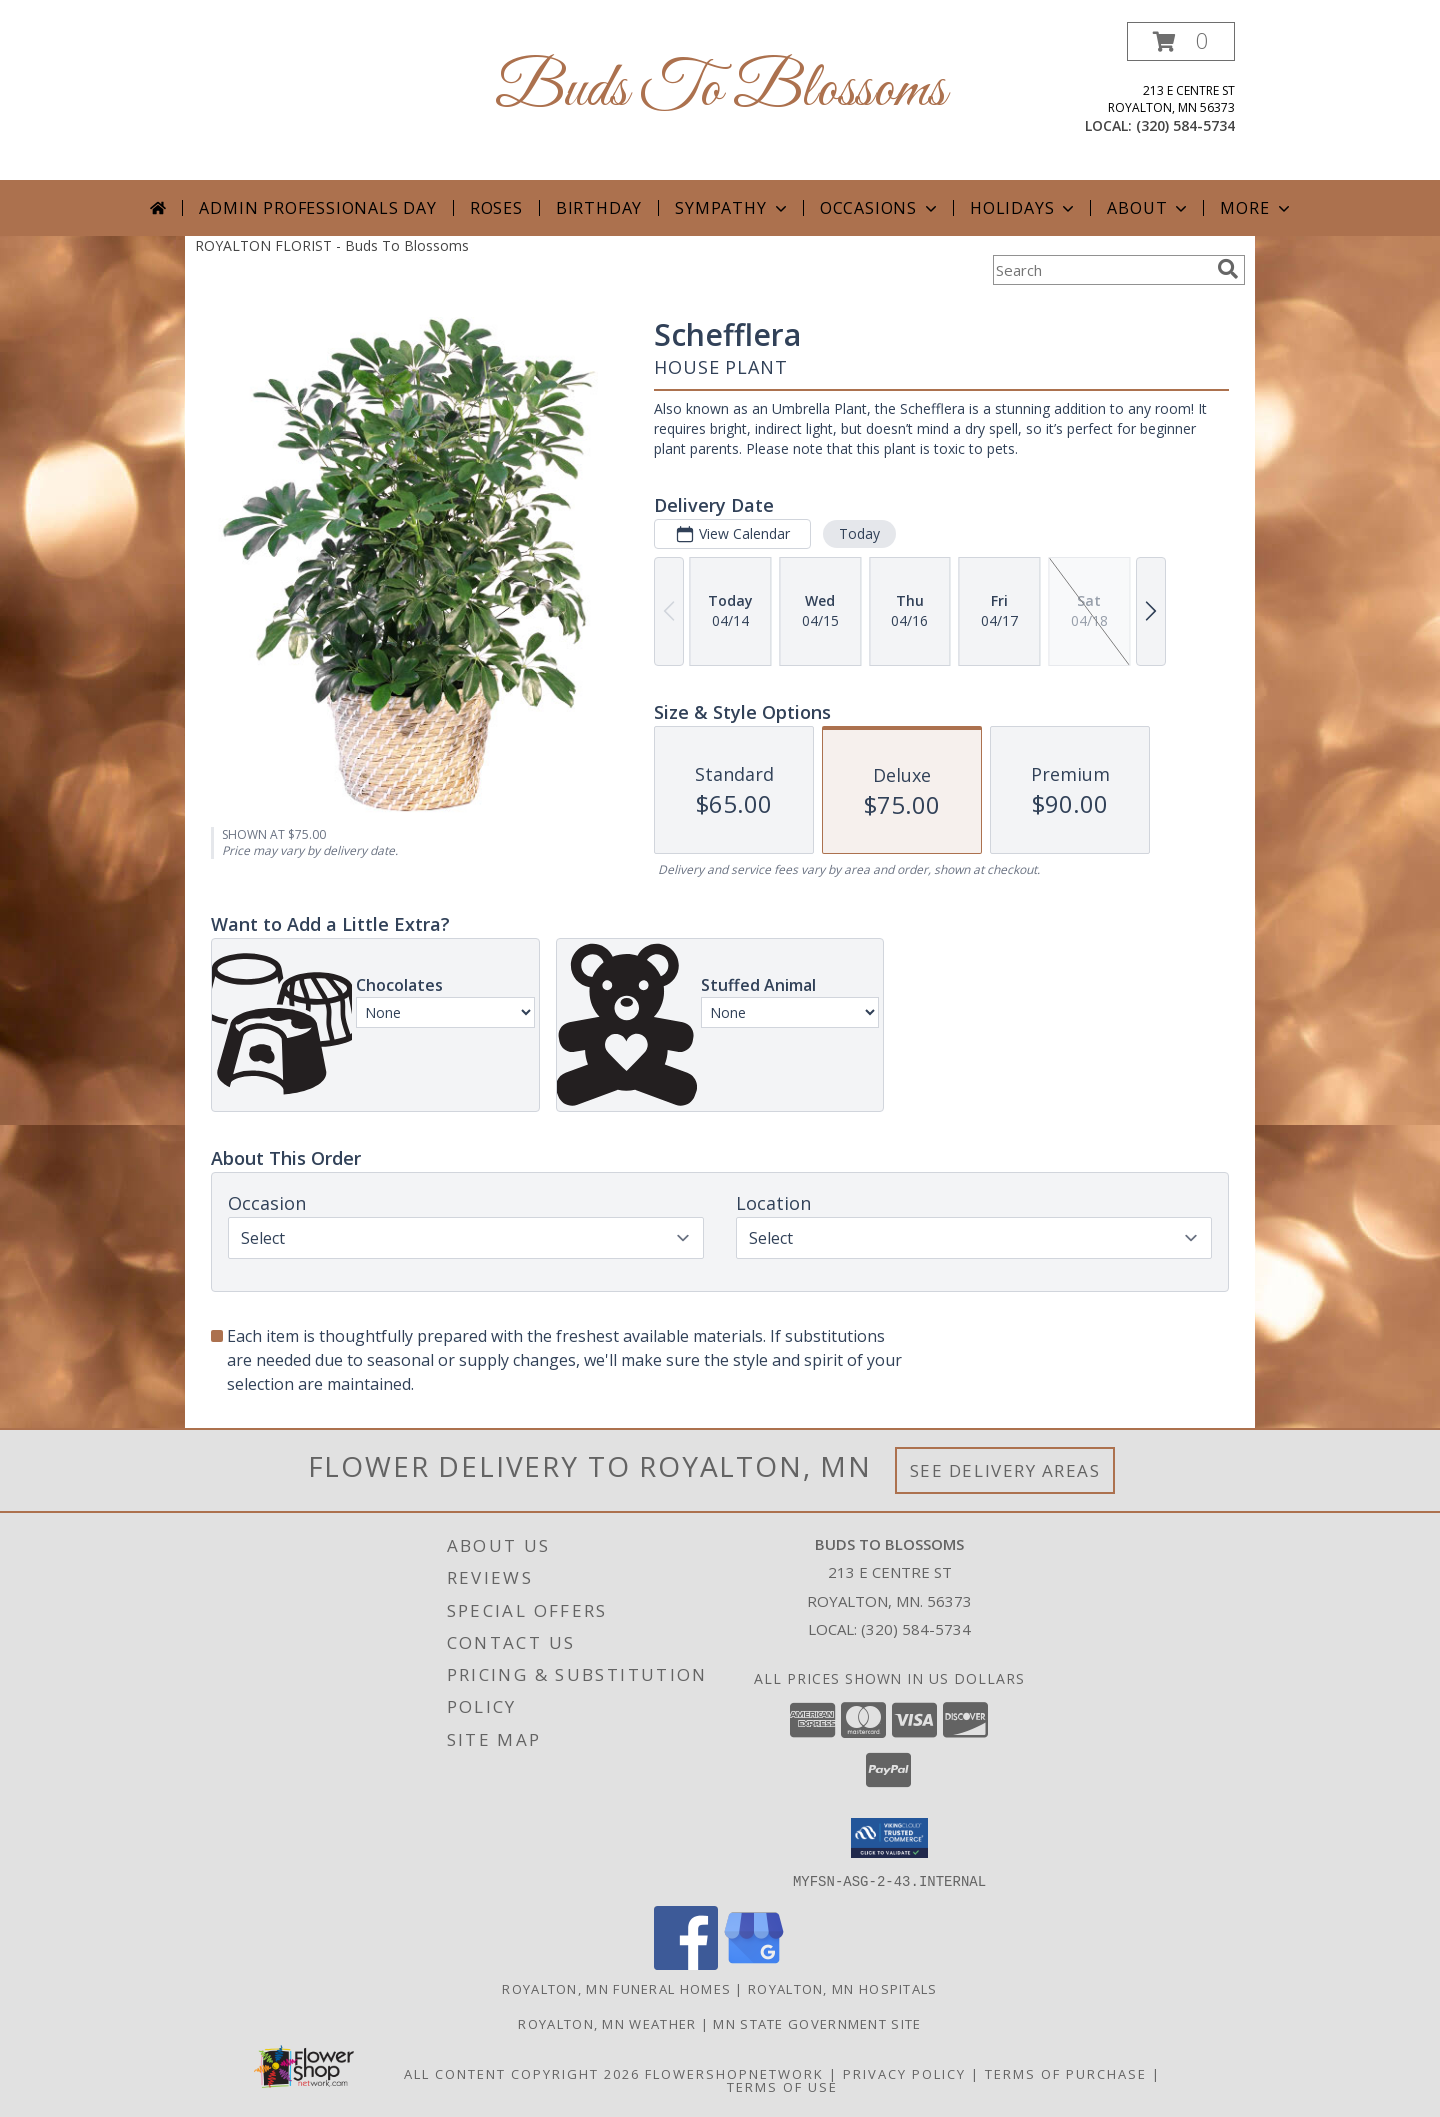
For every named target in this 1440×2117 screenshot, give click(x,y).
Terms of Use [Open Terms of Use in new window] (782, 2086)
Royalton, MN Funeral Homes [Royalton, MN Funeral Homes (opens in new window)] (616, 1988)
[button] (1181, 41)
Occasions (880, 208)
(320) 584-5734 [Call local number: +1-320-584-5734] (1185, 125)
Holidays (1024, 208)
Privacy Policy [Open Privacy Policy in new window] (904, 2073)
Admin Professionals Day (317, 208)
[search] (1228, 269)
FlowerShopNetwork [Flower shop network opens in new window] (734, 2073)
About (1149, 208)
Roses (496, 208)
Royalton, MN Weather (607, 2023)
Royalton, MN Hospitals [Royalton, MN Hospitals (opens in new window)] (843, 1988)
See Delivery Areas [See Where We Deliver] (1005, 1470)
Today (859, 533)
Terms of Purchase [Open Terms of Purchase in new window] (1066, 2073)
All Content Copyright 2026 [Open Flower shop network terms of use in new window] (522, 2073)
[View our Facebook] (686, 1963)
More (1256, 208)
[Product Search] (1101, 270)
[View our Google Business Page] (754, 1963)
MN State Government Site (817, 2023)
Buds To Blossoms (720, 90)
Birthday (599, 208)
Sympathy (732, 208)
